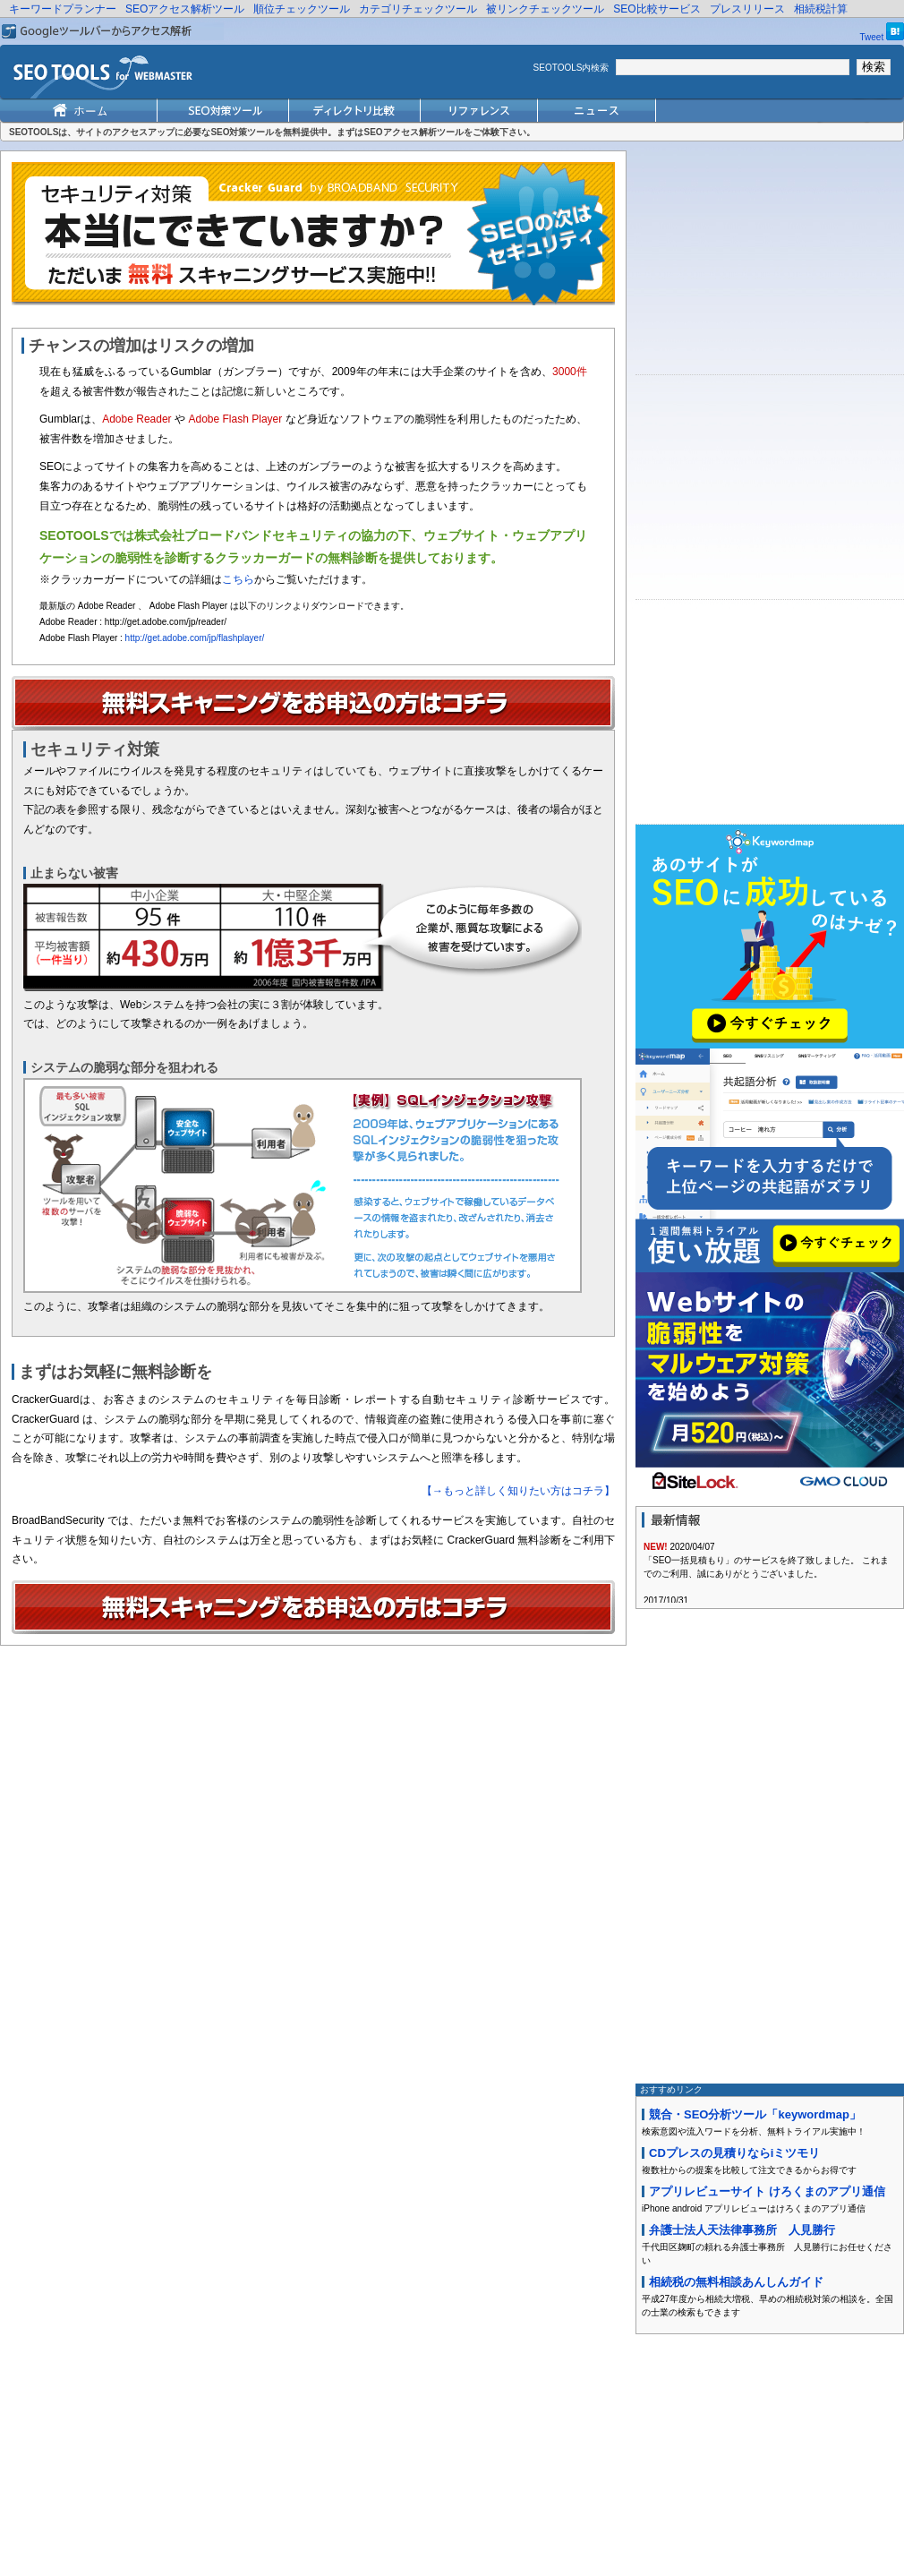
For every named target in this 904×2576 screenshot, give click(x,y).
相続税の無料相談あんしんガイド (736, 2282)
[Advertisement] (769, 262)
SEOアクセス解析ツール (184, 9)
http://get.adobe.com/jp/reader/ (165, 622)
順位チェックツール (301, 9)
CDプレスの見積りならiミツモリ (734, 2153)
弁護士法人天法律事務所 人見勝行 (742, 2230)
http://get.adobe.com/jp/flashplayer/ (195, 638)
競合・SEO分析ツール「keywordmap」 (755, 2114)
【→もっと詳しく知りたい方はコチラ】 (518, 1491)
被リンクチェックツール (545, 9)
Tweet (872, 37)
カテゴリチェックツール (418, 9)
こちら (238, 579)
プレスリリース (747, 9)
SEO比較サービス (656, 9)
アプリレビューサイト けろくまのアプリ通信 (767, 2191)
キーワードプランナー (62, 9)
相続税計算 (821, 9)
